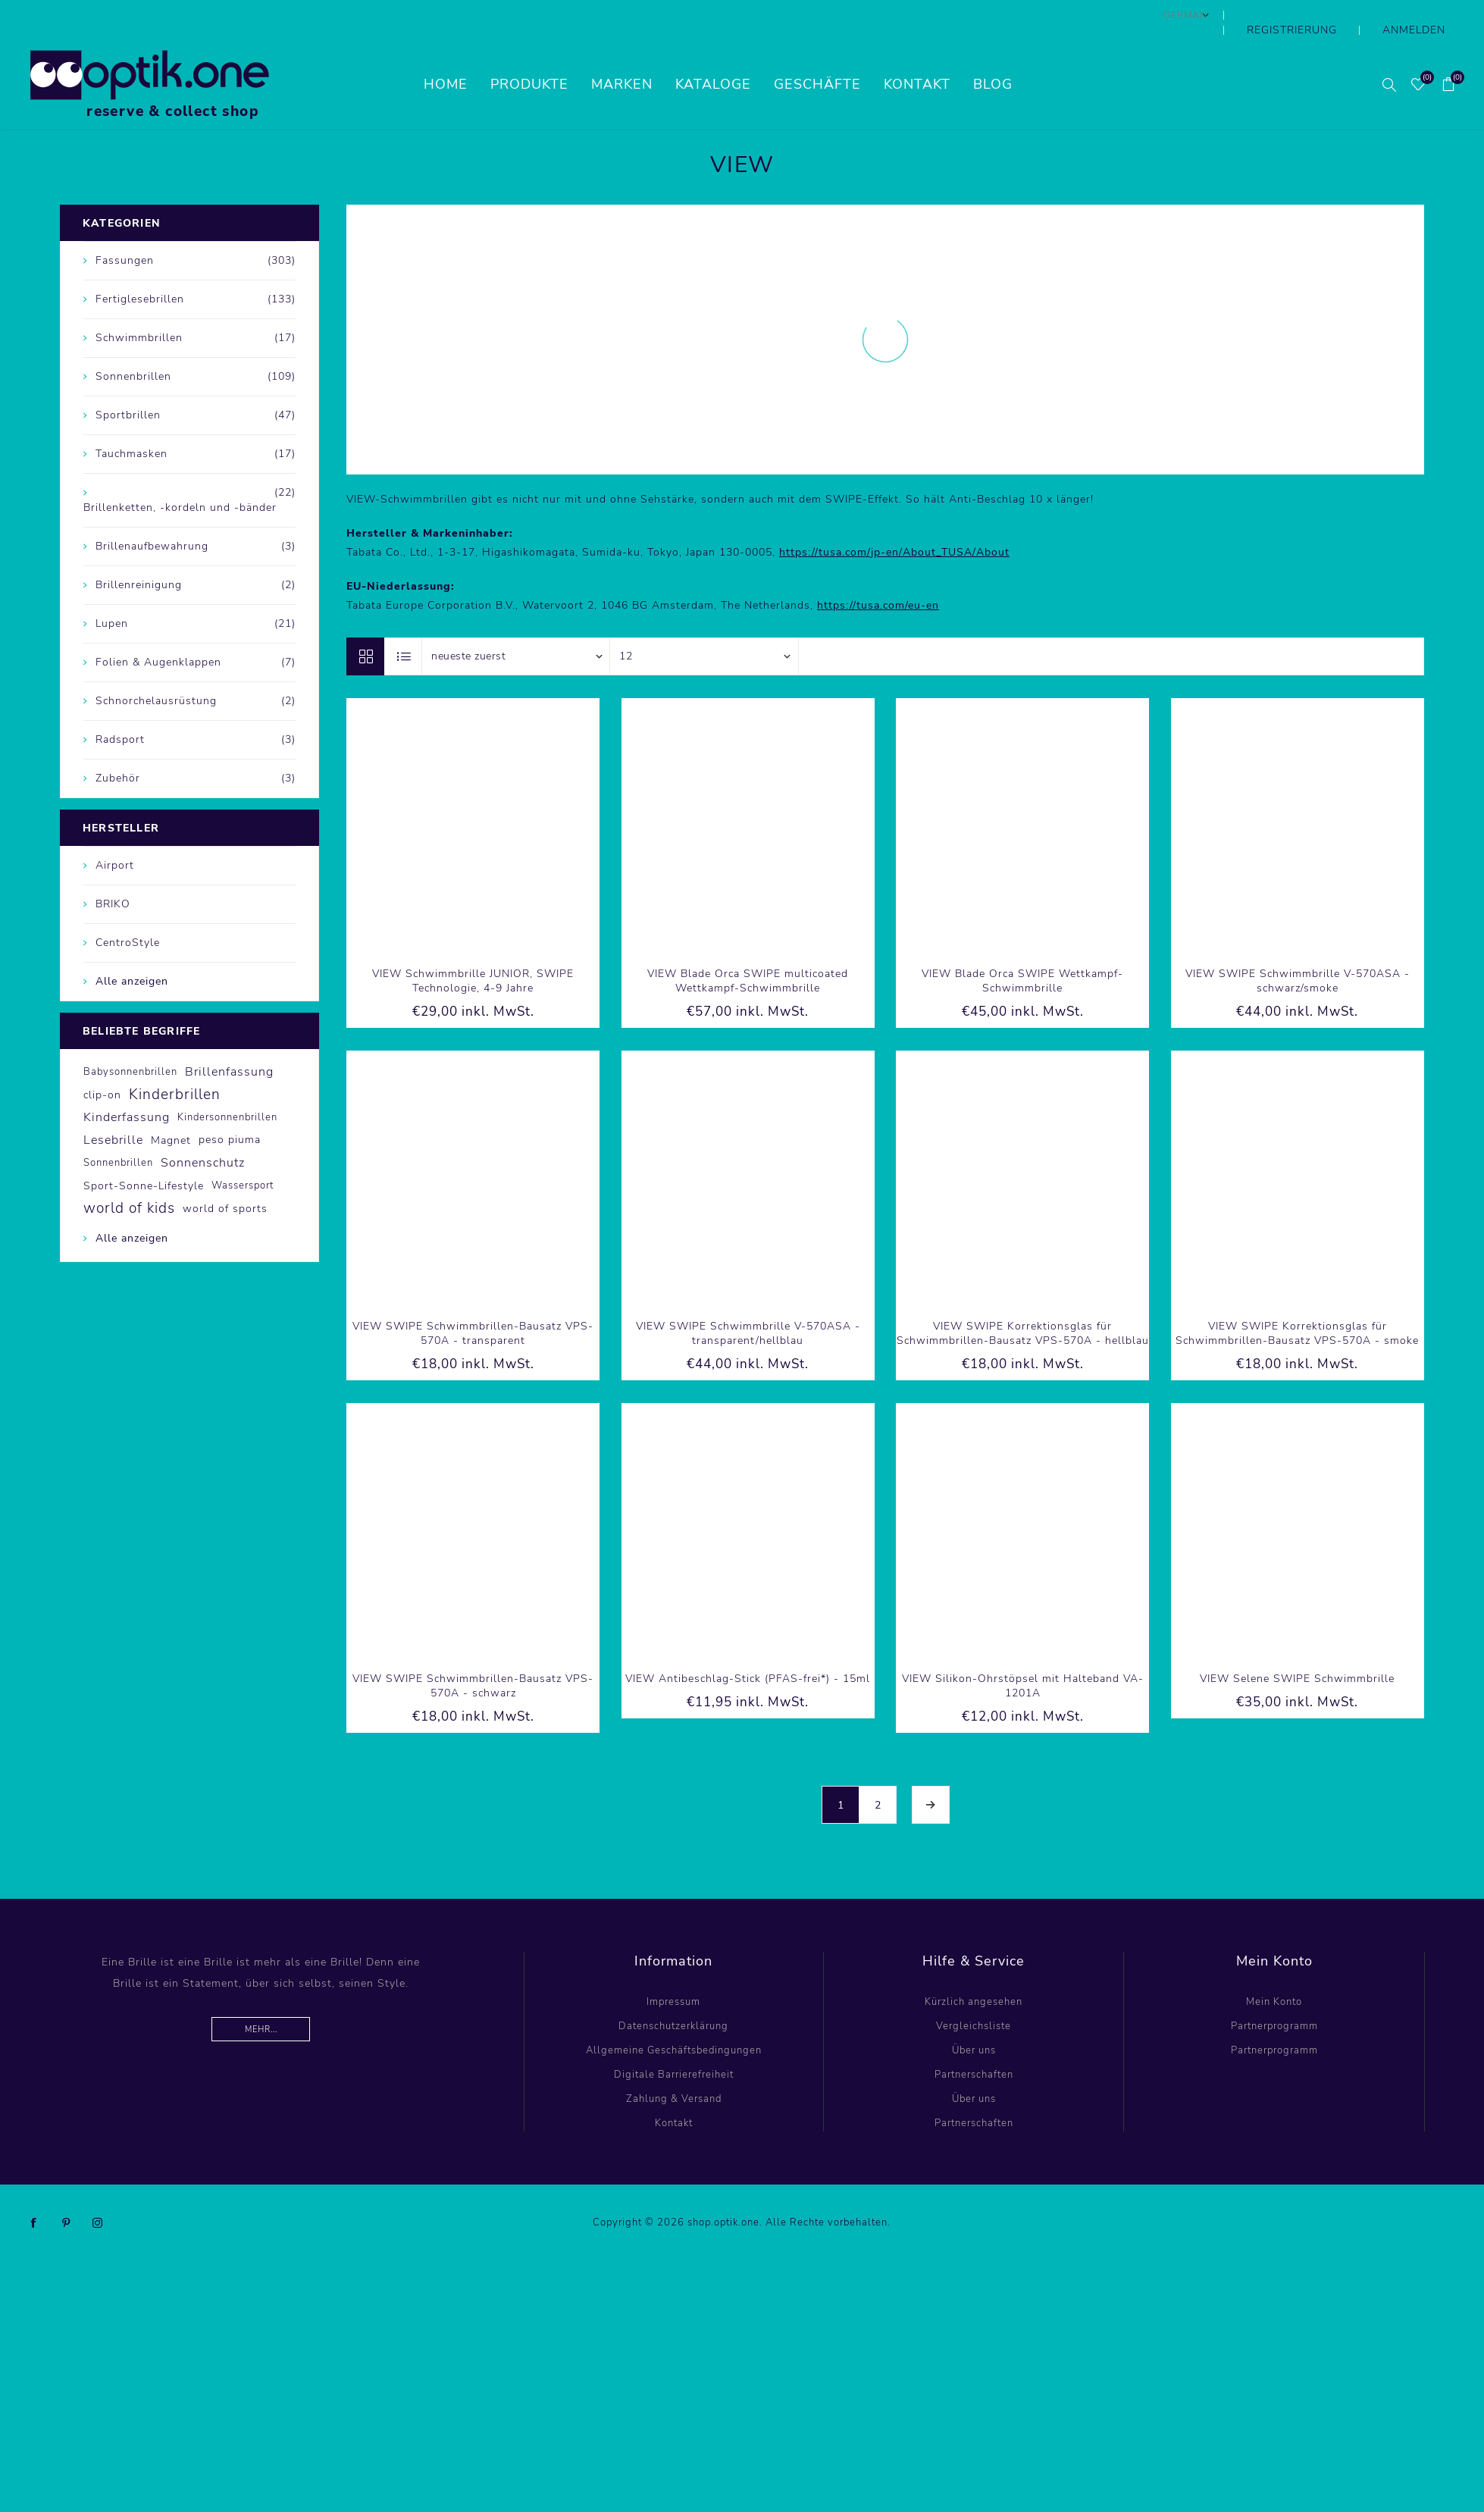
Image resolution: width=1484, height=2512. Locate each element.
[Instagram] (98, 2193)
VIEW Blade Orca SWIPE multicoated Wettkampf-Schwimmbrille (747, 950)
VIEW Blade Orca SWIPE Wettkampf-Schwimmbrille (1022, 950)
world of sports (225, 1178)
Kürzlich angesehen (973, 1971)
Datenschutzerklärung (673, 1996)
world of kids (129, 1178)
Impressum (673, 1971)
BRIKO (112, 873)
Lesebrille (113, 1109)
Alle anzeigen (131, 951)
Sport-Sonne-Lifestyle (143, 1155)
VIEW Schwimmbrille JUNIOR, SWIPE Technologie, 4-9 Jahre (473, 950)
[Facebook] (34, 2193)
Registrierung (1330, 15)
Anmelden (1426, 15)
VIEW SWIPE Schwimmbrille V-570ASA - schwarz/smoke (1297, 950)
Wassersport (242, 1155)
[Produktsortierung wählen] (516, 626)
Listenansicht (404, 626)
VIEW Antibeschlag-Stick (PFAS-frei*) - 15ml (747, 1648)
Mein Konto (1274, 1971)
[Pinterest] (66, 2193)
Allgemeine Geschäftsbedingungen (674, 2020)
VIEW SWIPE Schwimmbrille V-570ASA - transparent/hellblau (748, 1303)
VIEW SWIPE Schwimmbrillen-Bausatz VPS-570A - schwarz (472, 1655)
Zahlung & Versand (674, 2068)
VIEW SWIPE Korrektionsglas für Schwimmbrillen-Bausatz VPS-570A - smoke (1297, 1303)
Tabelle (365, 626)
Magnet (171, 1109)
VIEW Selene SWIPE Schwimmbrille (1297, 1648)
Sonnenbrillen (118, 1132)
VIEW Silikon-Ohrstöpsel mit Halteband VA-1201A (1023, 1655)
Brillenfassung (229, 1041)
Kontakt (674, 2093)
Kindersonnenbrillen (227, 1087)
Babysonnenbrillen (130, 1041)
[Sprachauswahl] (1238, 15)
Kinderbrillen (175, 1064)
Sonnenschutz (203, 1132)
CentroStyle (127, 912)
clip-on (102, 1064)
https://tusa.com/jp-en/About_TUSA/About (894, 522)
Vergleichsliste (973, 1996)
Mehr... (261, 1999)
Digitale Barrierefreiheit (674, 2044)
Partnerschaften (974, 2044)
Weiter (931, 1774)
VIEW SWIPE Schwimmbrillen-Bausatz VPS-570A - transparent (472, 1303)
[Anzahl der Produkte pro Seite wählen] (704, 626)
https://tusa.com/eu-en (878, 575)
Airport (114, 835)
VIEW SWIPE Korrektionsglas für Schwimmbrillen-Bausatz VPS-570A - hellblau (1023, 1303)
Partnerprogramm (1274, 1996)
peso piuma (230, 1109)
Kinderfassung (126, 1087)
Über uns (974, 2020)
